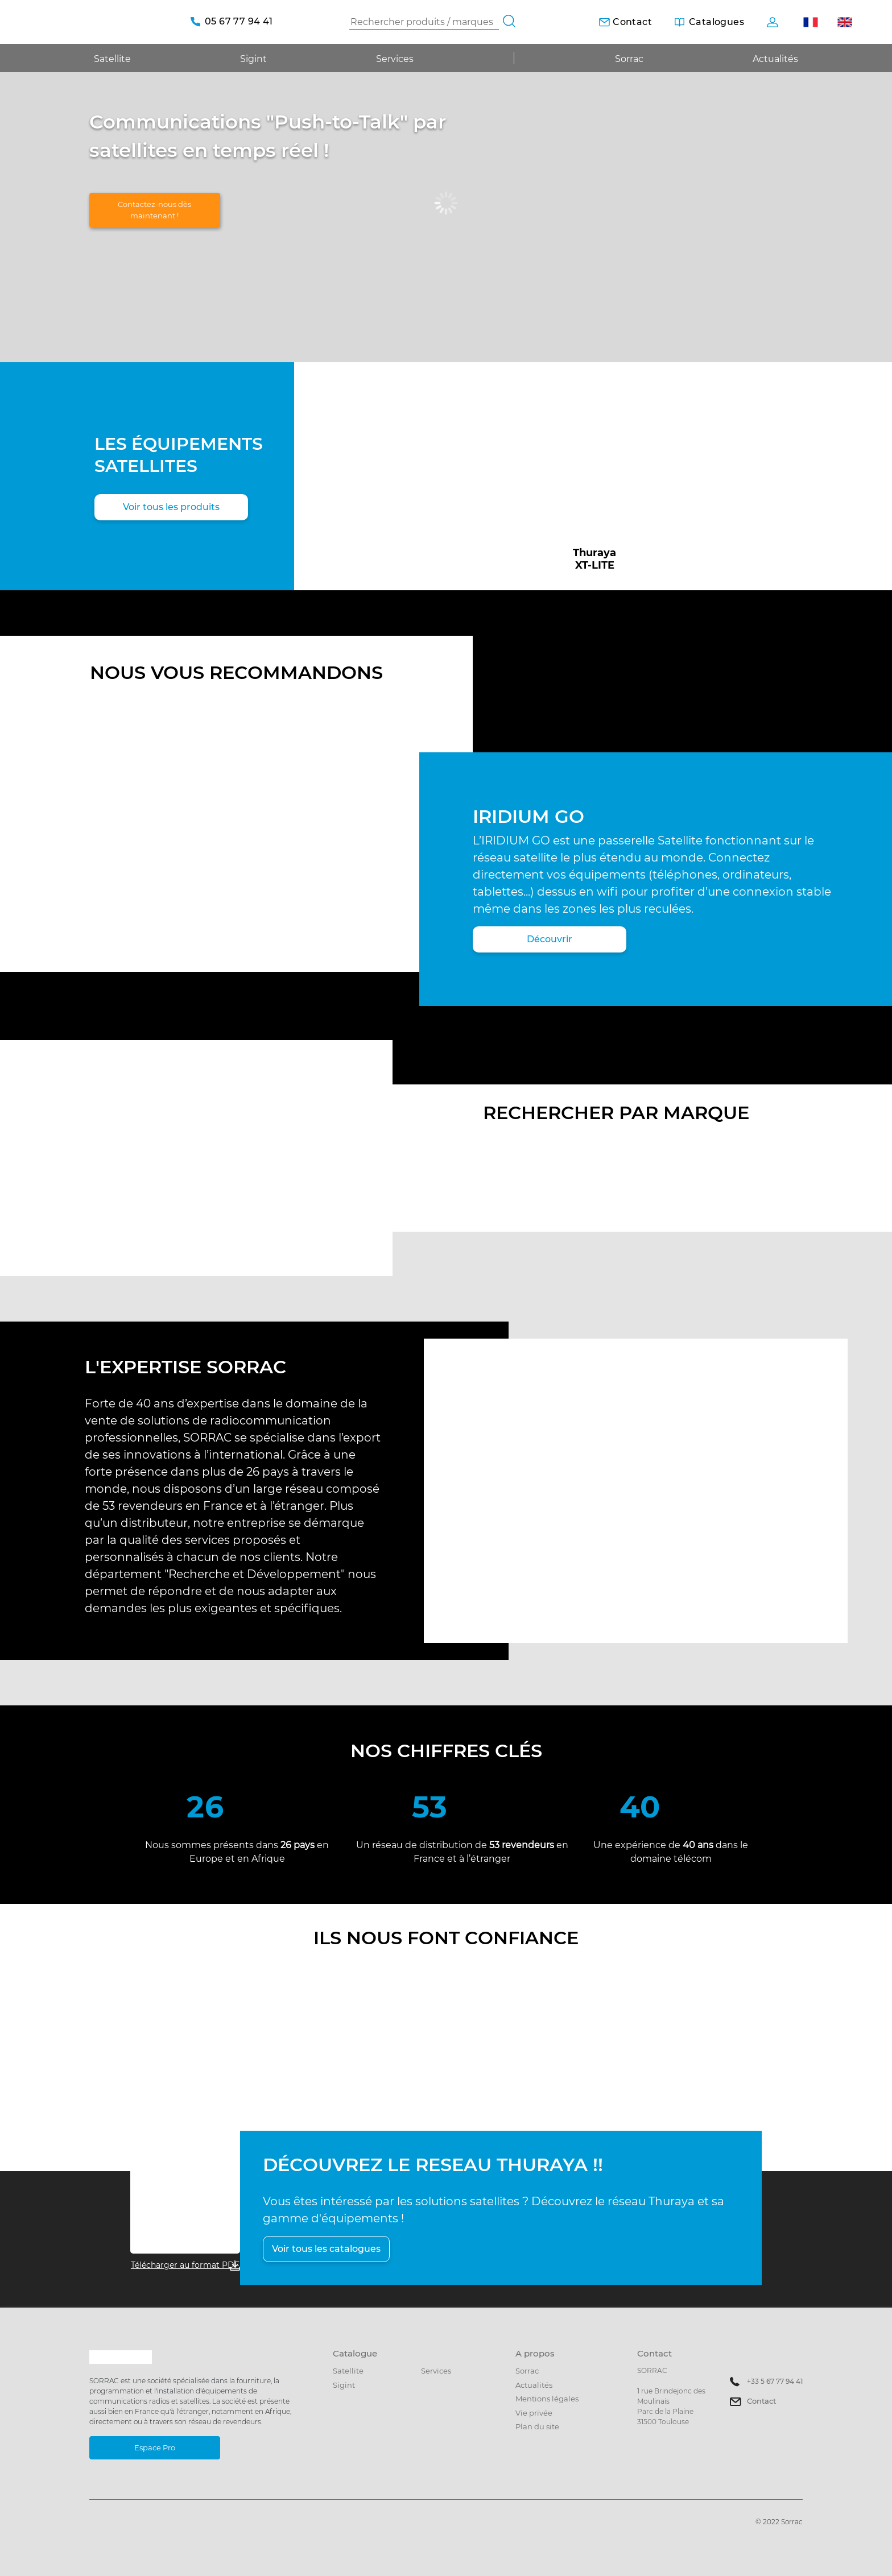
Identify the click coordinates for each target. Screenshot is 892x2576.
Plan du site (537, 2426)
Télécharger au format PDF (185, 2265)
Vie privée (533, 2412)
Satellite (348, 2370)
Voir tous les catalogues (326, 2248)
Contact (761, 2400)
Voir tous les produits (171, 507)
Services (395, 58)
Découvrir (549, 939)
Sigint (344, 2384)
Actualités (775, 58)
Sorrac (629, 58)
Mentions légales (547, 2398)
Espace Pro (154, 2447)
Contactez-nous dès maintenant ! (154, 210)
